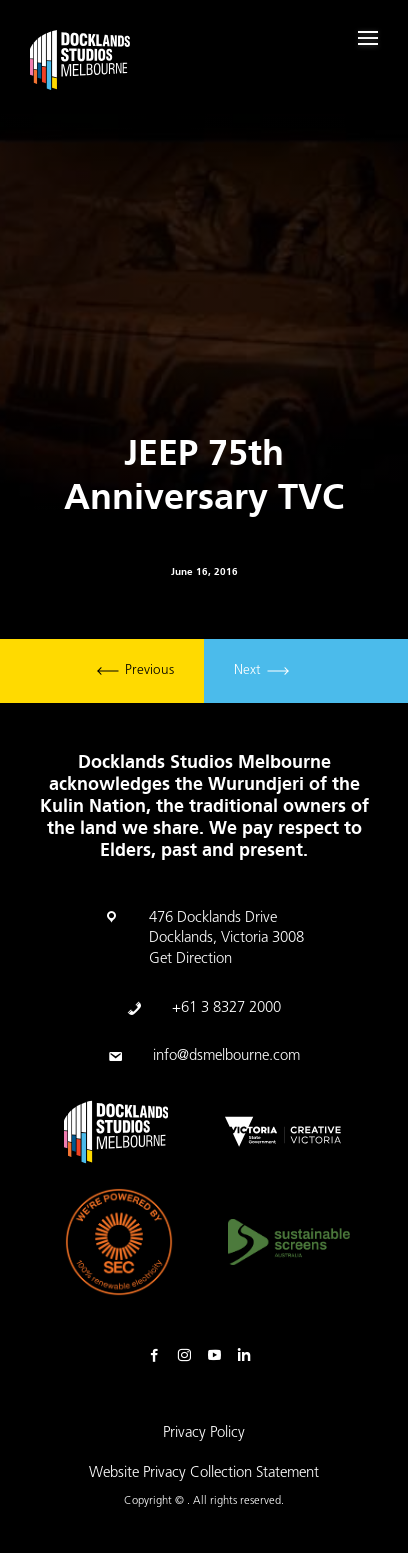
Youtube (219, 1356)
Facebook (159, 1356)
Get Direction (190, 959)
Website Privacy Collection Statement (204, 1473)
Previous (135, 671)
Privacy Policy (204, 1433)
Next (261, 671)
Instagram (189, 1356)
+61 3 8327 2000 (226, 1008)
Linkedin (249, 1356)
